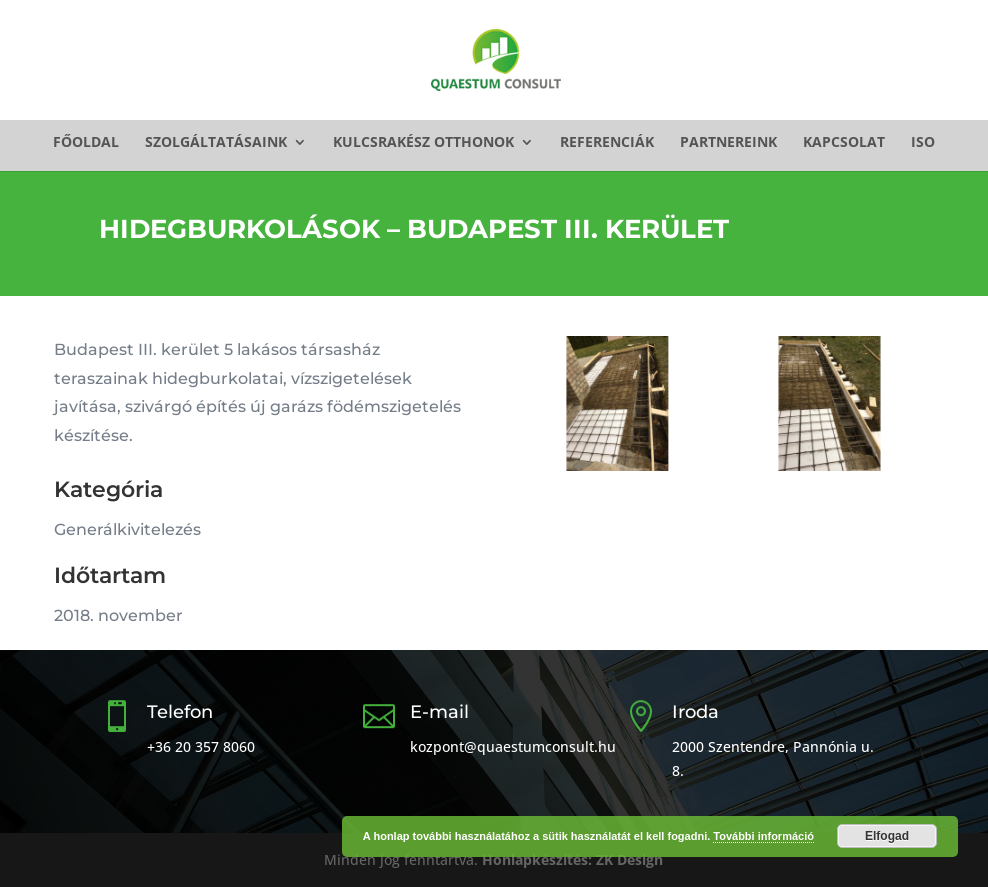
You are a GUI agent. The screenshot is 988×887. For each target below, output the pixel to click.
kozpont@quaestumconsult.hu (513, 746)
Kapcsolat (844, 143)
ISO (923, 143)
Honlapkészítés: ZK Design (572, 859)
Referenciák (607, 143)
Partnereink (728, 143)
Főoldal (86, 143)
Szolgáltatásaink (216, 143)
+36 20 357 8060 (201, 746)
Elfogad (887, 836)
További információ (763, 836)
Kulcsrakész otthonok (423, 143)
